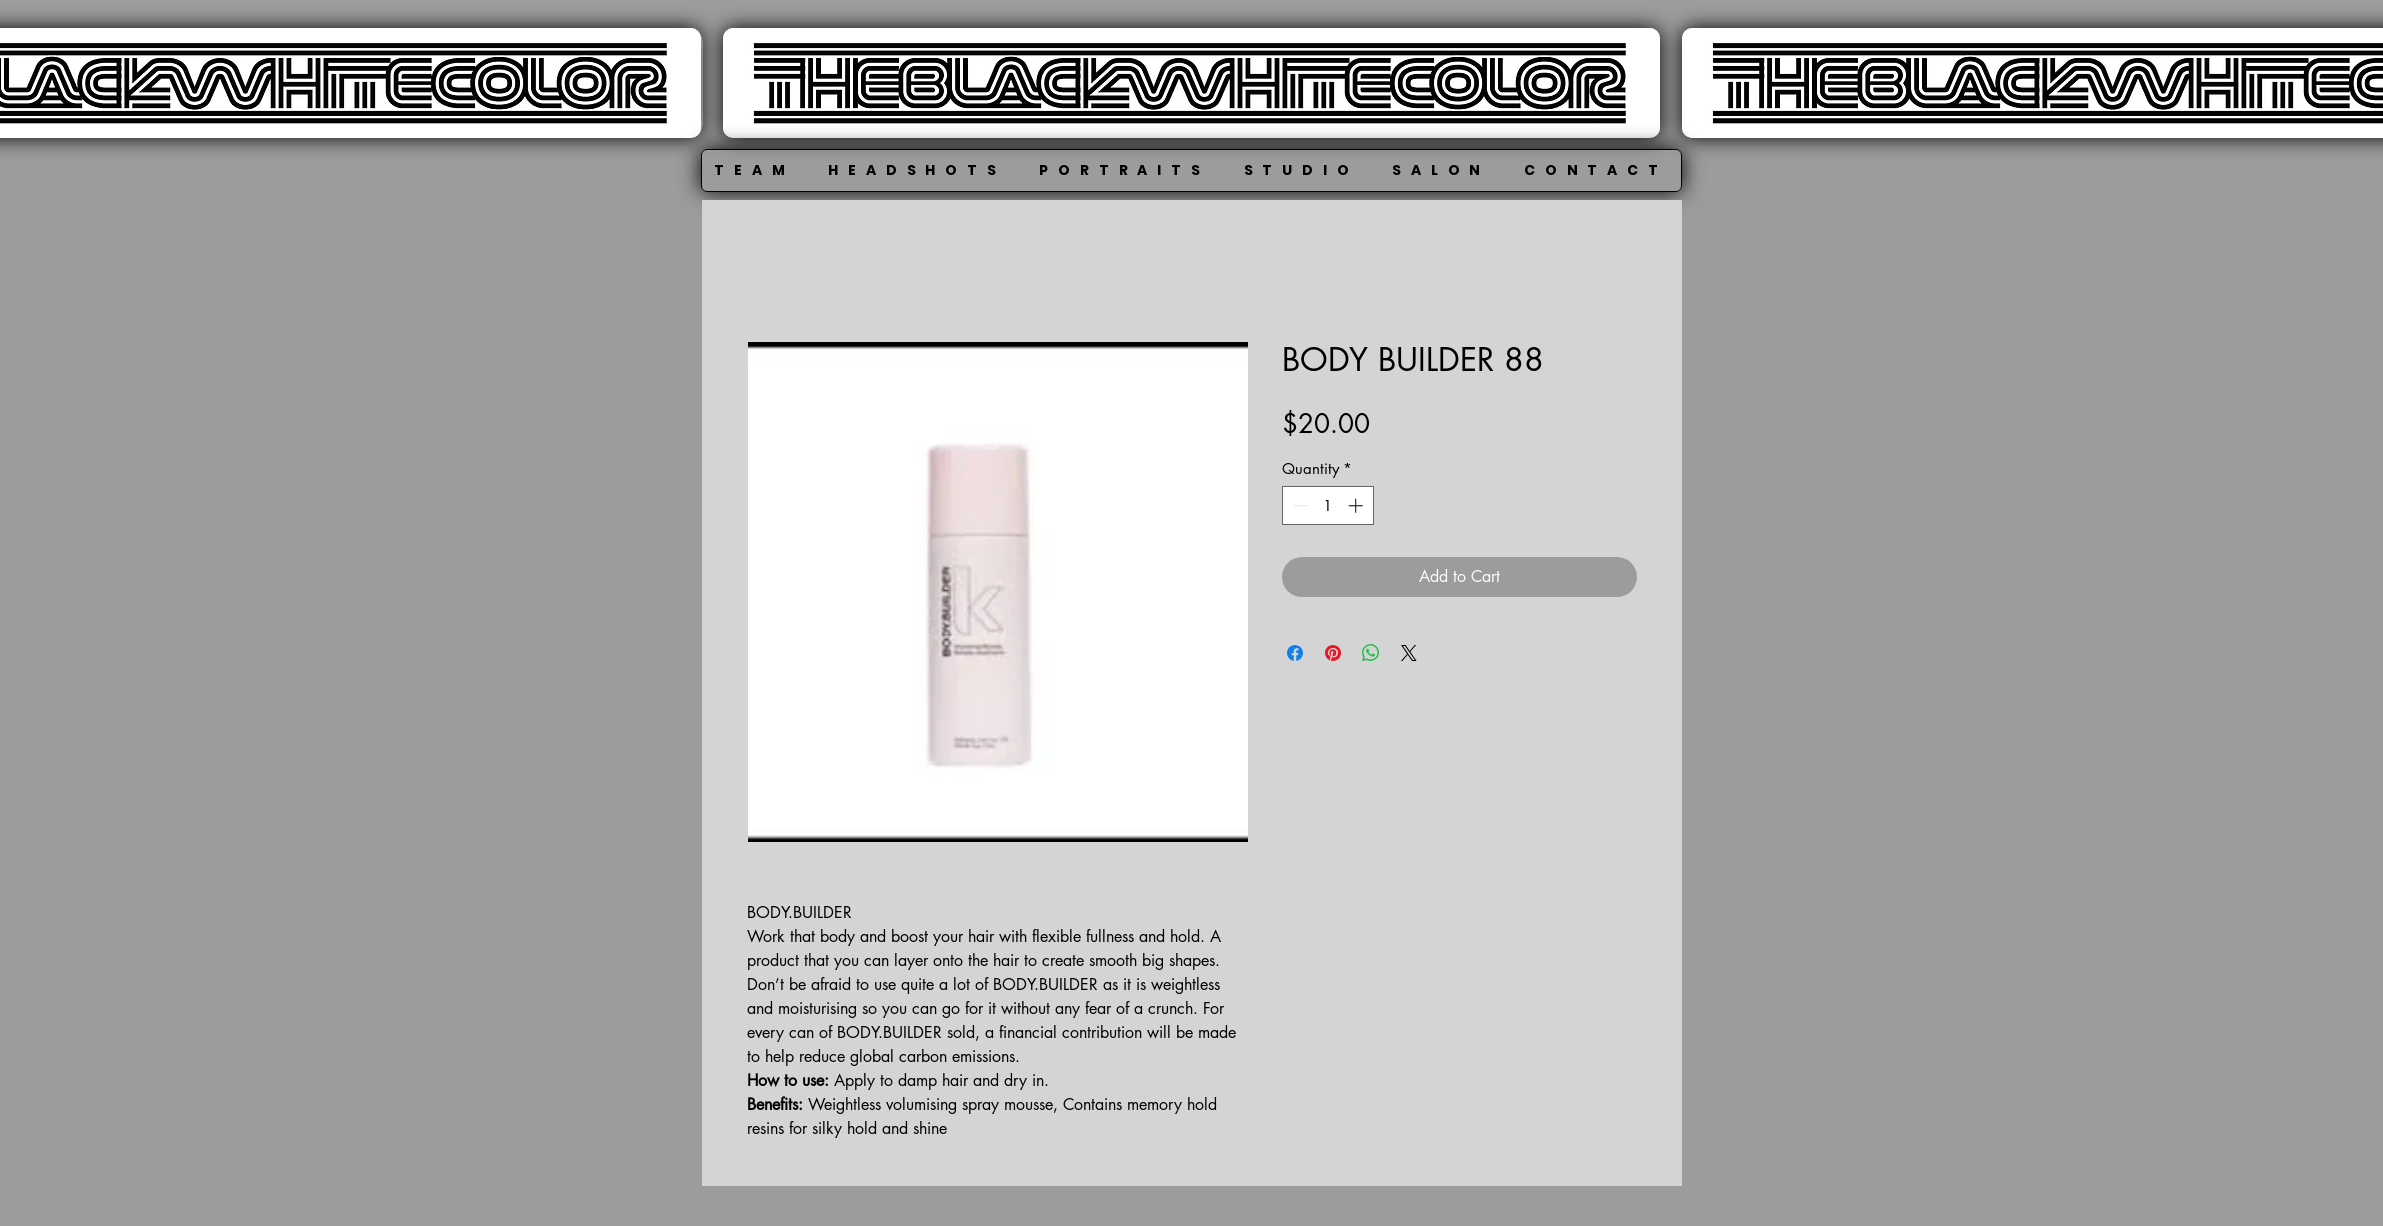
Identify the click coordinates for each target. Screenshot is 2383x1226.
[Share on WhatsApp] (1371, 653)
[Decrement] (1298, 505)
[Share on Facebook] (1295, 653)
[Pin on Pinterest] (1333, 653)
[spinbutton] (1327, 505)
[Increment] (1357, 505)
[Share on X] (1409, 653)
